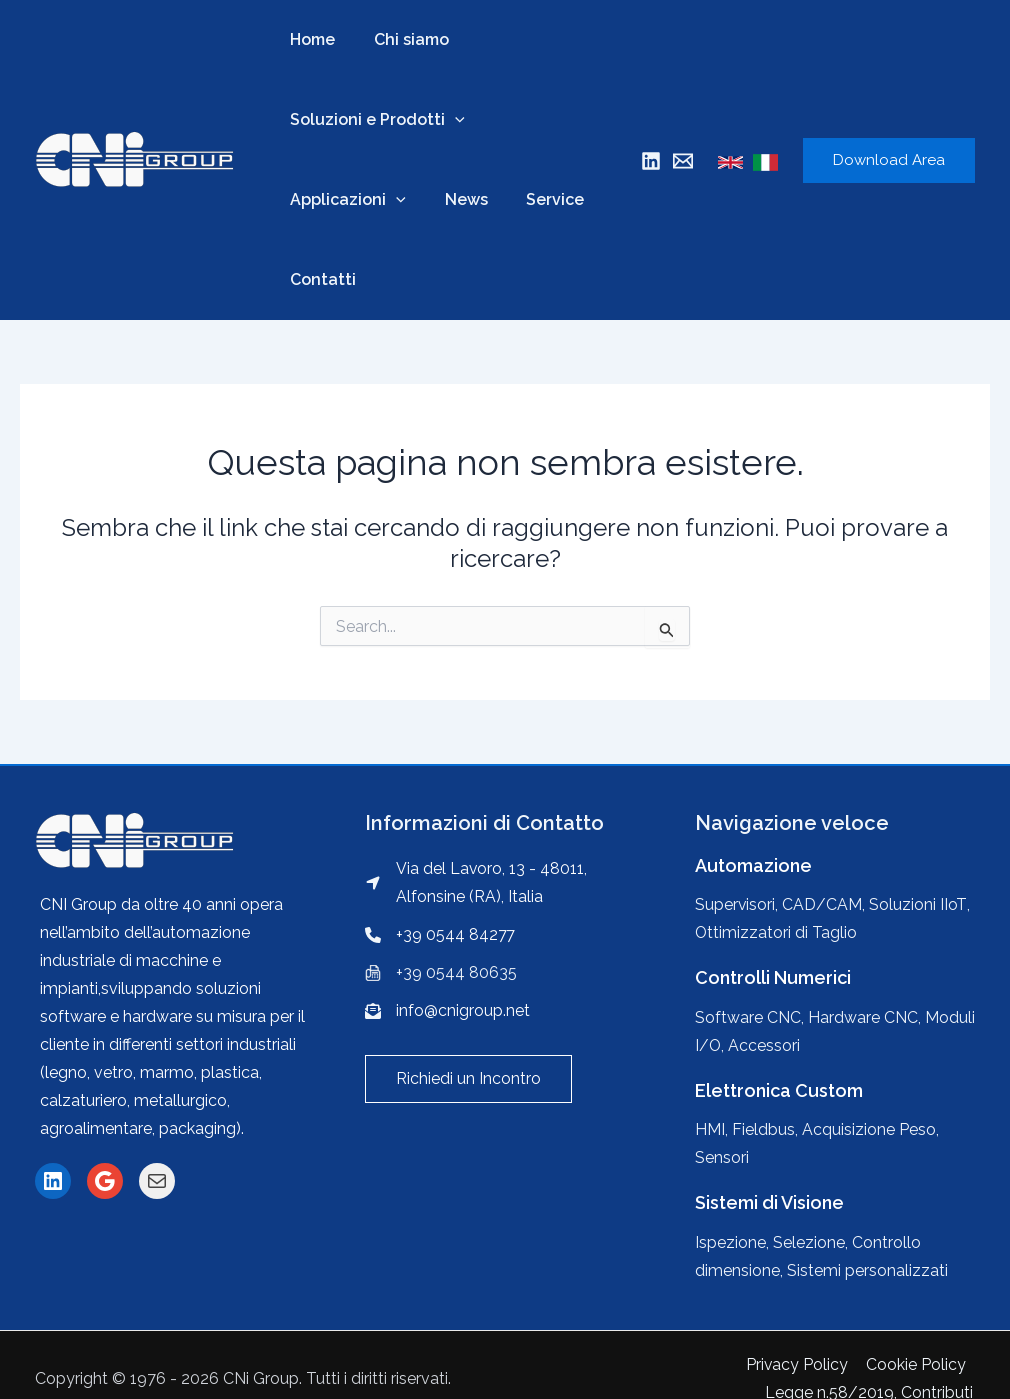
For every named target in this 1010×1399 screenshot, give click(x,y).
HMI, (713, 1129)
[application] (452, 120)
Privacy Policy (583, 1364)
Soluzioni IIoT (918, 904)
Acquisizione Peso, (870, 1129)
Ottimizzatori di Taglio (776, 932)
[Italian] (765, 162)
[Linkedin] (651, 161)
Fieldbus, (767, 1129)
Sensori (722, 1157)
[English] (730, 162)
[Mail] (683, 161)
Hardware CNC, (866, 1017)
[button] (468, 1079)
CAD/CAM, (824, 904)
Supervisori (735, 904)
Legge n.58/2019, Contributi (871, 1364)
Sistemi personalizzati (867, 1270)
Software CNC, (751, 1017)
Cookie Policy (701, 1364)
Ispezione (730, 1242)
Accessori (765, 1045)
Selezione (809, 1242)
